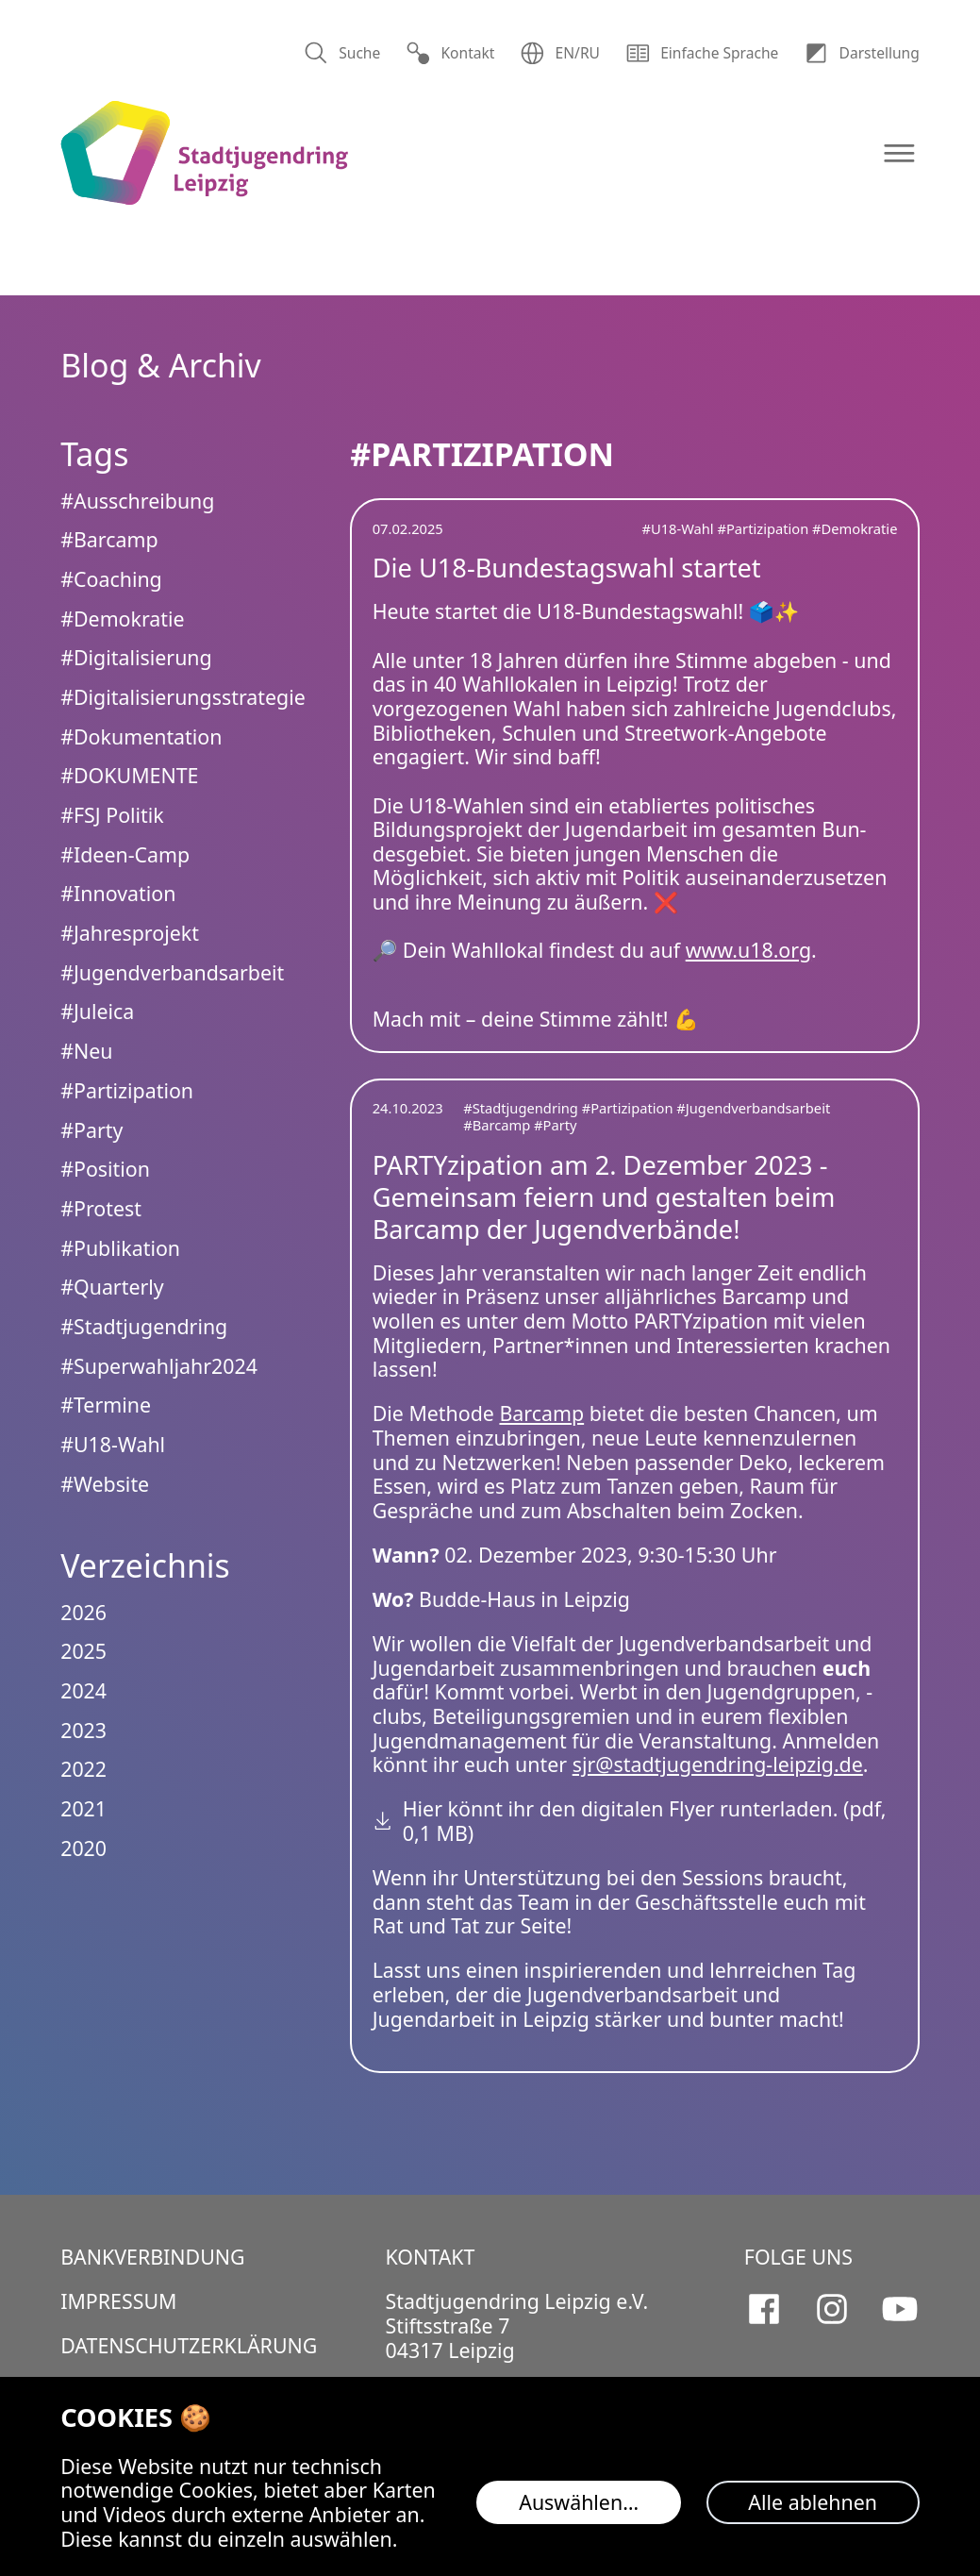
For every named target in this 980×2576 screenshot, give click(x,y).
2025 (83, 1650)
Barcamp (541, 1413)
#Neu (86, 1050)
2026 (83, 1612)
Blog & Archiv (160, 365)
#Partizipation (764, 528)
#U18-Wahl (679, 528)
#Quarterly (112, 1286)
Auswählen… (579, 2502)
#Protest (100, 1208)
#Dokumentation (141, 736)
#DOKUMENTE (129, 775)
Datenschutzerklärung (188, 2345)
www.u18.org (748, 949)
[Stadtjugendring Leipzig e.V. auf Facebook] (764, 2309)
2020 (83, 1848)
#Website (104, 1483)
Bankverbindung (152, 2256)
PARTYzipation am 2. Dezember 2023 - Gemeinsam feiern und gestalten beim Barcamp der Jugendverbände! (604, 1196)
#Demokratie (854, 528)
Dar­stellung (862, 53)
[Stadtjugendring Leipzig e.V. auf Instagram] (832, 2309)
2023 (83, 1730)
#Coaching (111, 579)
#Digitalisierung (136, 657)
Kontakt (450, 53)
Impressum (118, 2301)
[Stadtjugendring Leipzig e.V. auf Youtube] (900, 2309)
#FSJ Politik (112, 814)
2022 (83, 1768)
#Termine (105, 1404)
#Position (105, 1168)
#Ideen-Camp (125, 854)
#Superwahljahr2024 (158, 1366)
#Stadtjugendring (522, 1107)
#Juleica (97, 1011)
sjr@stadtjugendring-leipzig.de (718, 1764)
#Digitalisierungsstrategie (183, 697)
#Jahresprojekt (129, 932)
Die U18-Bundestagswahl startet (567, 567)
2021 (83, 1808)
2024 (83, 1690)
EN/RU (560, 53)
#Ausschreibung (137, 500)
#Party (555, 1124)
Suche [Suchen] (342, 53)
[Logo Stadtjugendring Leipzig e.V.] (204, 152)
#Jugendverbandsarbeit (753, 1107)
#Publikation (120, 1248)
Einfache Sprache (702, 53)
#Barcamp (498, 1124)
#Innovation (117, 893)
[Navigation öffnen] (899, 153)
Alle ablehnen (812, 2502)
